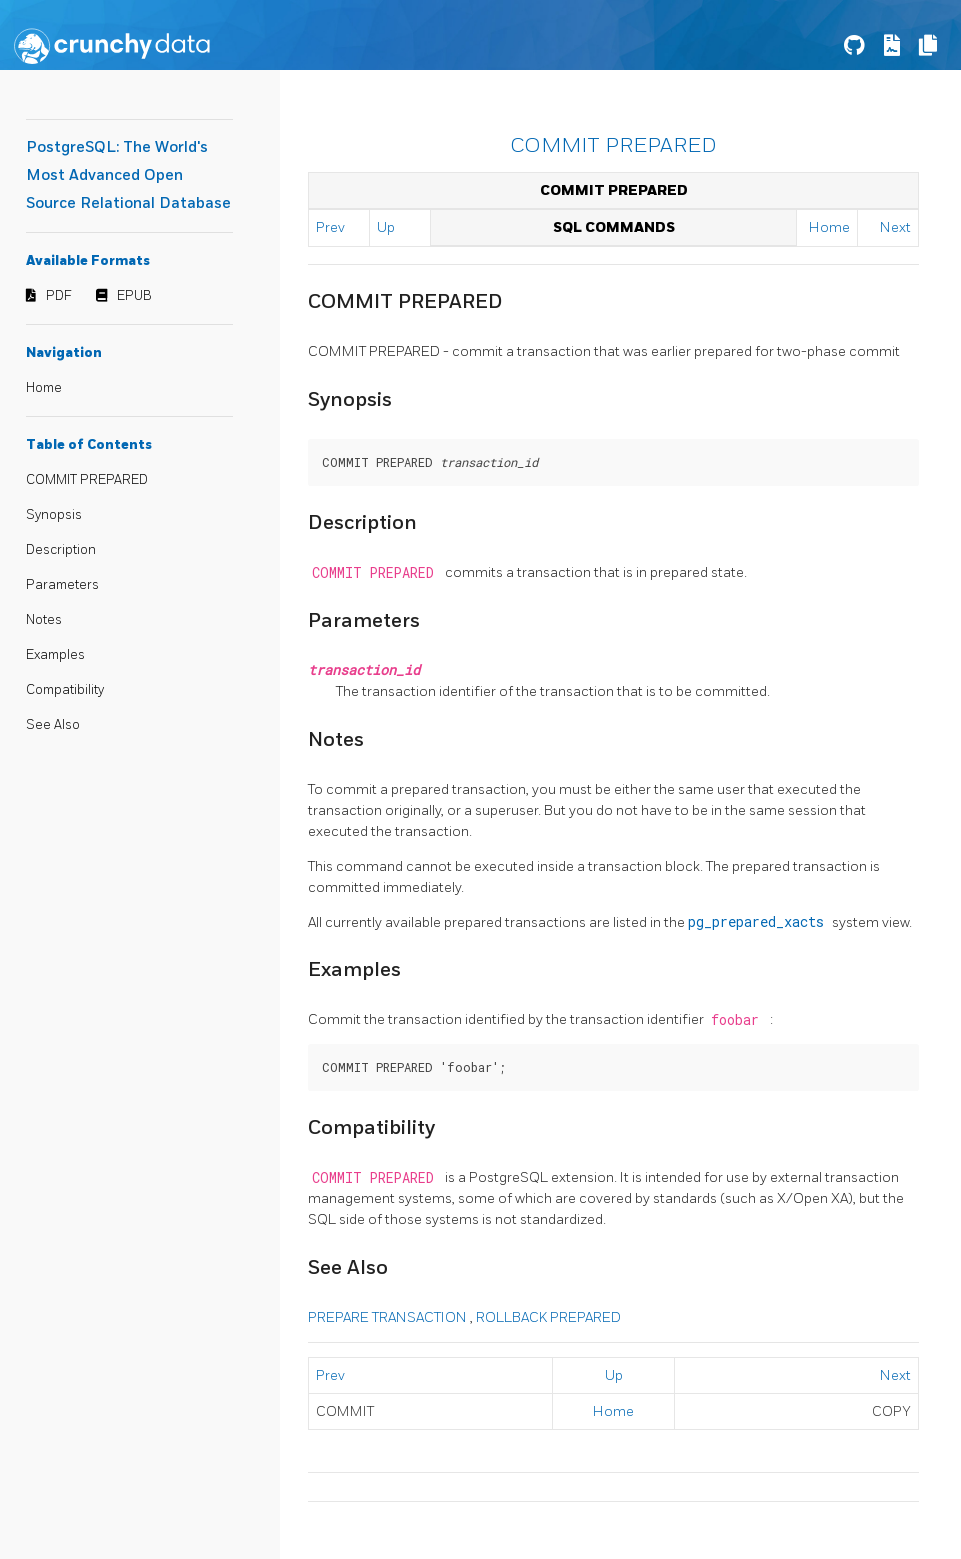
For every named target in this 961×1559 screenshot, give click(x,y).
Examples (55, 655)
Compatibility (65, 690)
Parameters (62, 585)
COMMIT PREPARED (87, 480)
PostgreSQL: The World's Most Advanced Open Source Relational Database (128, 175)
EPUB (134, 296)
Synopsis (54, 515)
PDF (59, 296)
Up (386, 227)
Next (895, 227)
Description (61, 550)
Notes (44, 620)
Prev (330, 227)
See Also (53, 725)
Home (44, 388)
